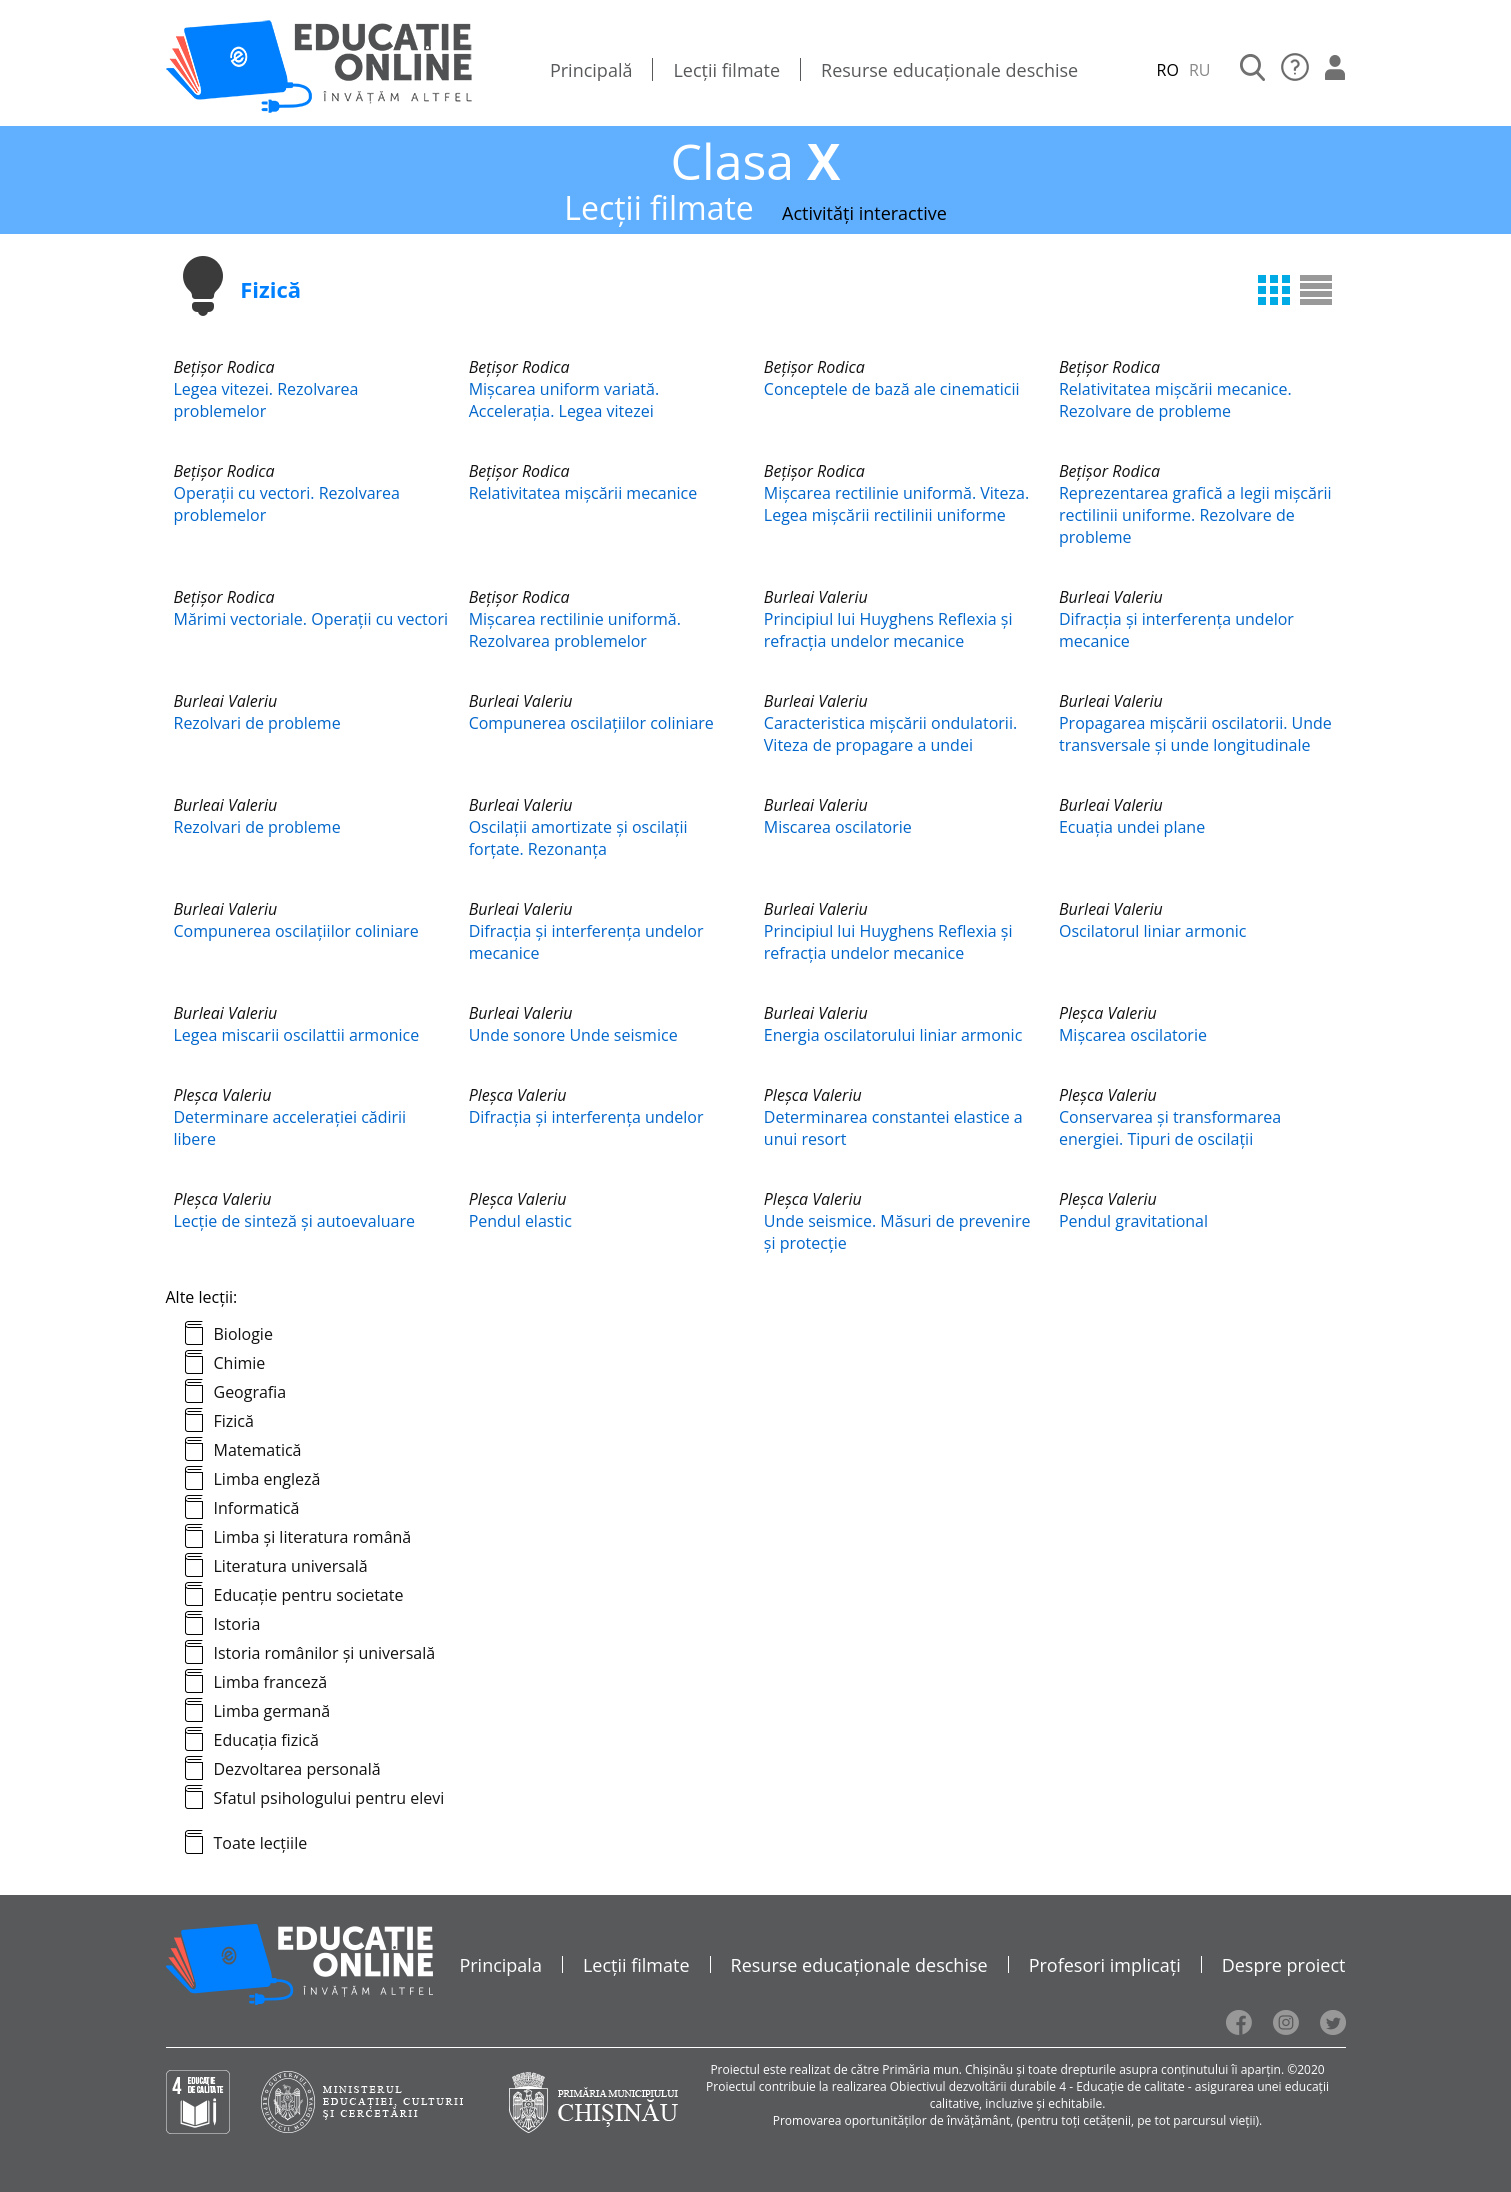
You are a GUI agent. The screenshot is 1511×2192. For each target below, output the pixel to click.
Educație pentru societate (309, 1595)
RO (1168, 70)
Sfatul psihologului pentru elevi (329, 1798)
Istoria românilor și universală (325, 1653)
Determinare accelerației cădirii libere (290, 1128)
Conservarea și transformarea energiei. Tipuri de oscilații (1170, 1128)
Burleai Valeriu (816, 597)
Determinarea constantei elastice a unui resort (893, 1128)
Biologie (243, 1334)
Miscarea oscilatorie (838, 827)
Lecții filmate (726, 70)
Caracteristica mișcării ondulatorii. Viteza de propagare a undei (890, 734)
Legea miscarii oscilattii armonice (297, 1035)
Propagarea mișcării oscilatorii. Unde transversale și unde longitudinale (1195, 734)
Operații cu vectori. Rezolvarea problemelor (287, 504)
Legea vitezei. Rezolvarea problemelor (266, 400)
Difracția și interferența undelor (586, 1117)
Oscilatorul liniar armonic (1152, 931)
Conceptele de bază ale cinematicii (892, 389)
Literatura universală (291, 1566)
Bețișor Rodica (224, 367)
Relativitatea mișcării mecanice (583, 493)
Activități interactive (864, 213)
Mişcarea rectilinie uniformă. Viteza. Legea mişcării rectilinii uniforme (896, 504)
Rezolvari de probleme (257, 723)
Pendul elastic (520, 1221)
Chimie (240, 1363)
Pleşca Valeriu (1108, 1013)
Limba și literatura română (313, 1537)
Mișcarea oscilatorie (1133, 1035)
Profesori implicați (1105, 1965)
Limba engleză (267, 1479)
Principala (500, 1965)
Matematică (258, 1450)
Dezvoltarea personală (297, 1769)
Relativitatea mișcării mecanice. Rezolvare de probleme (1175, 400)
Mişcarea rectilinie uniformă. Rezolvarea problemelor (575, 630)
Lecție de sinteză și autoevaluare (295, 1221)
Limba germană (272, 1711)
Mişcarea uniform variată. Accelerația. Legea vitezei (564, 400)
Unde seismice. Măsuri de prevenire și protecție (897, 1232)
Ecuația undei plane (1132, 827)
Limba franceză (271, 1682)
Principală (591, 70)
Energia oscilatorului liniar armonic (893, 1035)
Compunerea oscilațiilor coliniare (591, 723)
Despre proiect (1284, 1965)
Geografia (250, 1392)
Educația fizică (266, 1740)
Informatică (257, 1508)
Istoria (237, 1624)
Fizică (234, 1421)
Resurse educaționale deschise (949, 70)
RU (1200, 70)
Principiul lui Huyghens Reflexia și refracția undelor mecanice (888, 630)
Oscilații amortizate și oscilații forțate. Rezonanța (578, 838)
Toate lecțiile (261, 1843)
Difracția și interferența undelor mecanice (1176, 630)
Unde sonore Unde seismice (573, 1035)
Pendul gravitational (1133, 1221)
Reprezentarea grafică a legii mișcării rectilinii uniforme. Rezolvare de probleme (1195, 515)
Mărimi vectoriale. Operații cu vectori (311, 619)
